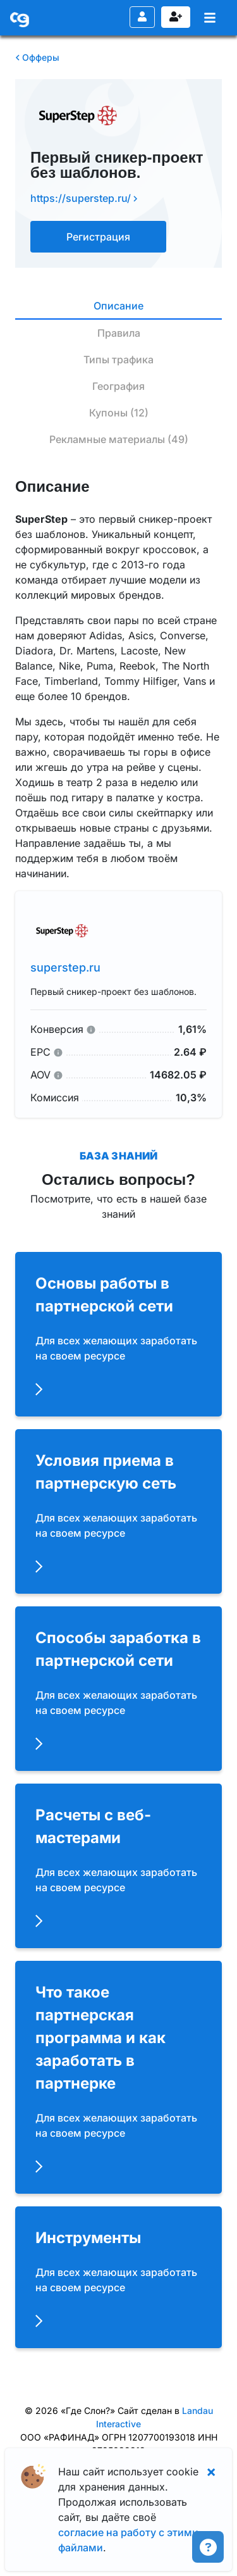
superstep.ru (65, 967)
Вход (142, 16)
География (118, 386)
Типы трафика (118, 359)
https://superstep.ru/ (84, 198)
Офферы (37, 57)
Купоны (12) (119, 412)
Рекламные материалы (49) (118, 439)
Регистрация (175, 16)
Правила (118, 333)
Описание (118, 305)
